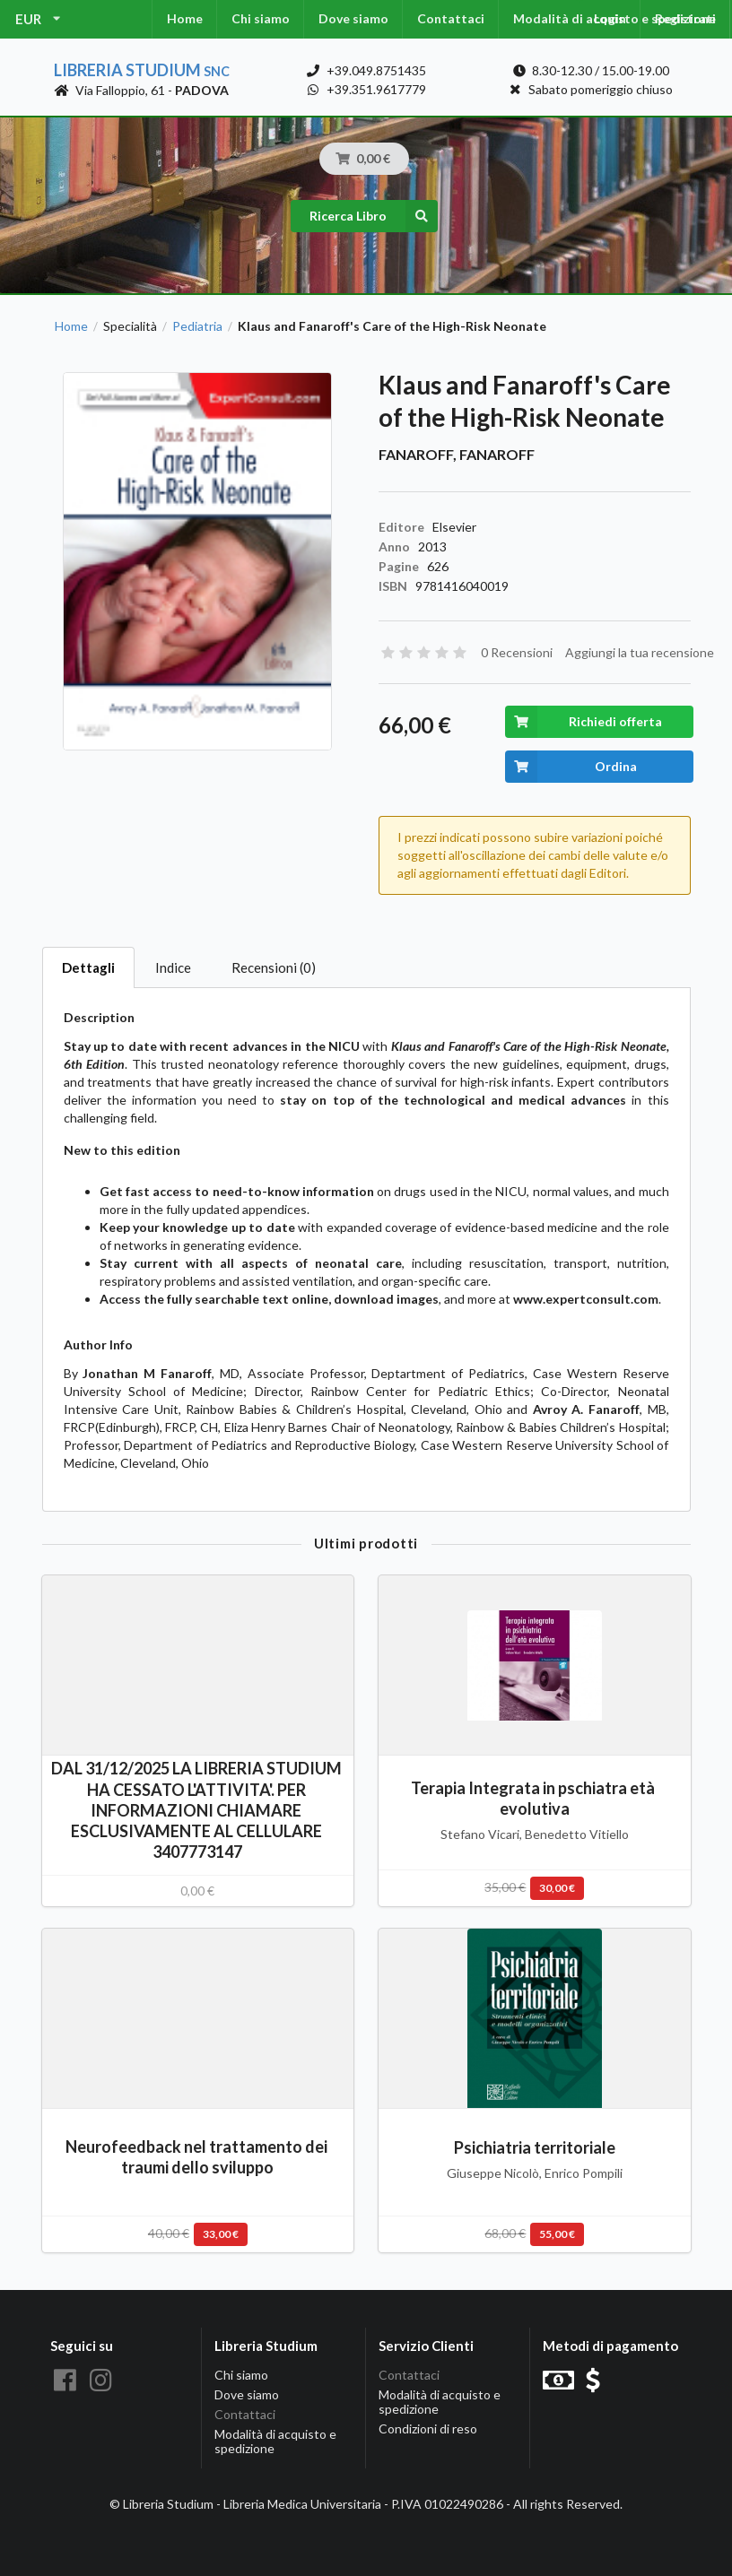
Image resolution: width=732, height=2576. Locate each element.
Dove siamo (353, 18)
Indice (173, 967)
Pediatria (197, 326)
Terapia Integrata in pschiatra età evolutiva (534, 1798)
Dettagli (88, 967)
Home (185, 18)
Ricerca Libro (373, 216)
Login (610, 18)
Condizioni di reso (428, 2428)
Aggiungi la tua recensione (639, 652)
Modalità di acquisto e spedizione (275, 2441)
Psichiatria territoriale (534, 2147)
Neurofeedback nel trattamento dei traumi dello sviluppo (197, 2157)
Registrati (685, 18)
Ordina (571, 766)
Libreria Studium (142, 70)
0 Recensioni (517, 652)
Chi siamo (260, 18)
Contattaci (450, 18)
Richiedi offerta (583, 722)
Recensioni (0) (273, 967)
